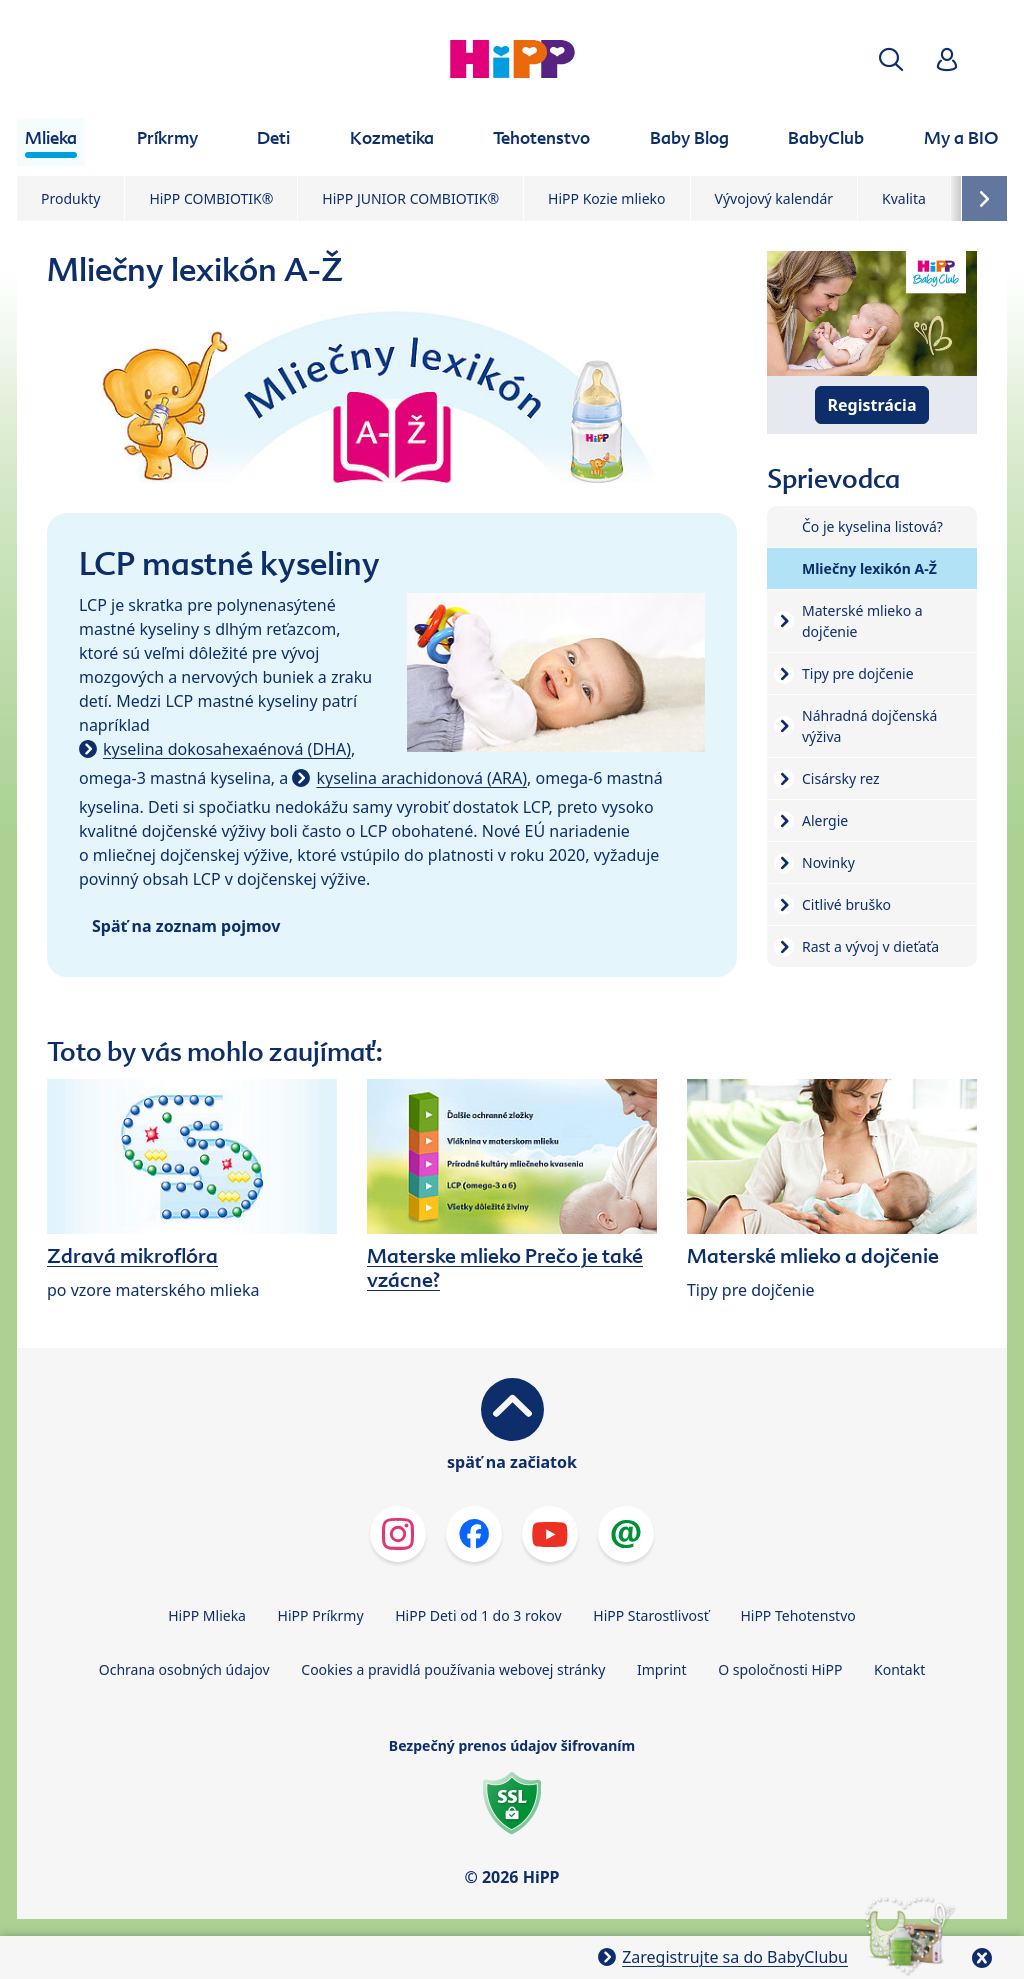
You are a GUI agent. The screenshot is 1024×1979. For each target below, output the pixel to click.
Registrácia (872, 405)
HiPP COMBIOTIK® (211, 198)
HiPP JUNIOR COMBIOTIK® (410, 198)
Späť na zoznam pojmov (186, 926)
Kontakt (899, 1669)
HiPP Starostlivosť (650, 1615)
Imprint (662, 1669)
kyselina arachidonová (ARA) (421, 778)
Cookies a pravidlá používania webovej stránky (453, 1669)
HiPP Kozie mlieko (606, 198)
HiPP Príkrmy (321, 1615)
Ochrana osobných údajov (184, 1669)
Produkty (70, 198)
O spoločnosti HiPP (780, 1669)
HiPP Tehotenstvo (797, 1615)
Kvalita (904, 198)
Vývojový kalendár (774, 198)
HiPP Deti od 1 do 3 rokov (478, 1615)
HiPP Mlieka (207, 1615)
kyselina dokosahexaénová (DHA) (227, 749)
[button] (891, 59)
